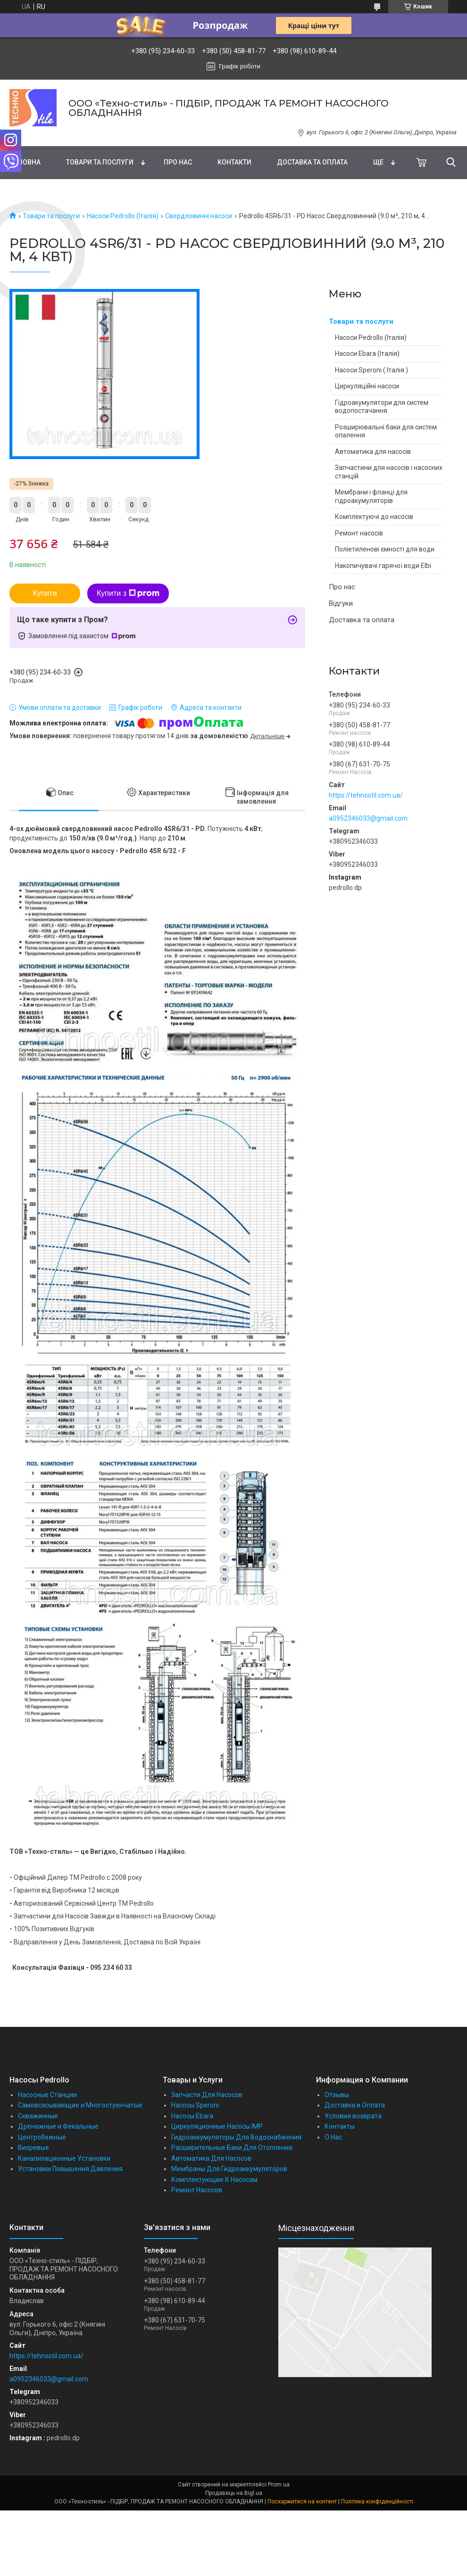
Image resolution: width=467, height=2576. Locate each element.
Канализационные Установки (64, 2158)
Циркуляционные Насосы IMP (217, 2126)
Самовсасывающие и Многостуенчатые (80, 2105)
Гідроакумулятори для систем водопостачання (381, 407)
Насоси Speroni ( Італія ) (371, 370)
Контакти (234, 162)
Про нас (178, 162)
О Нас (333, 2137)
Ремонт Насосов (196, 2190)
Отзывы (337, 2095)
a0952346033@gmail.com (368, 818)
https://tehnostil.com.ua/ (366, 795)
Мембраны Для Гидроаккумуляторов (229, 2169)
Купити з (128, 593)
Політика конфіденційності (377, 2501)
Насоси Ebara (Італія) (367, 353)
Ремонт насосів (359, 533)
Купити (45, 593)
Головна (25, 162)
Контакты (340, 2126)
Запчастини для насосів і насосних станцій (388, 472)
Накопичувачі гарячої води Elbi (383, 565)
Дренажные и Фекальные (58, 2126)
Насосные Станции (47, 2095)
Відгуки (341, 603)
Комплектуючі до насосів (374, 516)
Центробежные (42, 2137)
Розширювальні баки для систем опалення (386, 431)
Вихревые (33, 2147)
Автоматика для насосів (373, 451)
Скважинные (38, 2116)
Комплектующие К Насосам (214, 2179)
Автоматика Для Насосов (211, 2158)
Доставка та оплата (312, 162)
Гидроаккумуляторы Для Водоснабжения (236, 2137)
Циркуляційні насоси (367, 386)
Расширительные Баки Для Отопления (231, 2147)
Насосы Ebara (192, 2116)
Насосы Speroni (195, 2105)
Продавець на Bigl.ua (233, 2493)
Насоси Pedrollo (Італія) (122, 216)
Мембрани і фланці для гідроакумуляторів (371, 496)
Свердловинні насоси (198, 216)
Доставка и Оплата (355, 2105)
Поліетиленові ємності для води (384, 549)
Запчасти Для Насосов (206, 2095)
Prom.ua (279, 2484)
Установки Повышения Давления (70, 2169)
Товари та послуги (99, 162)
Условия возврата (353, 2116)
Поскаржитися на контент (302, 2501)
